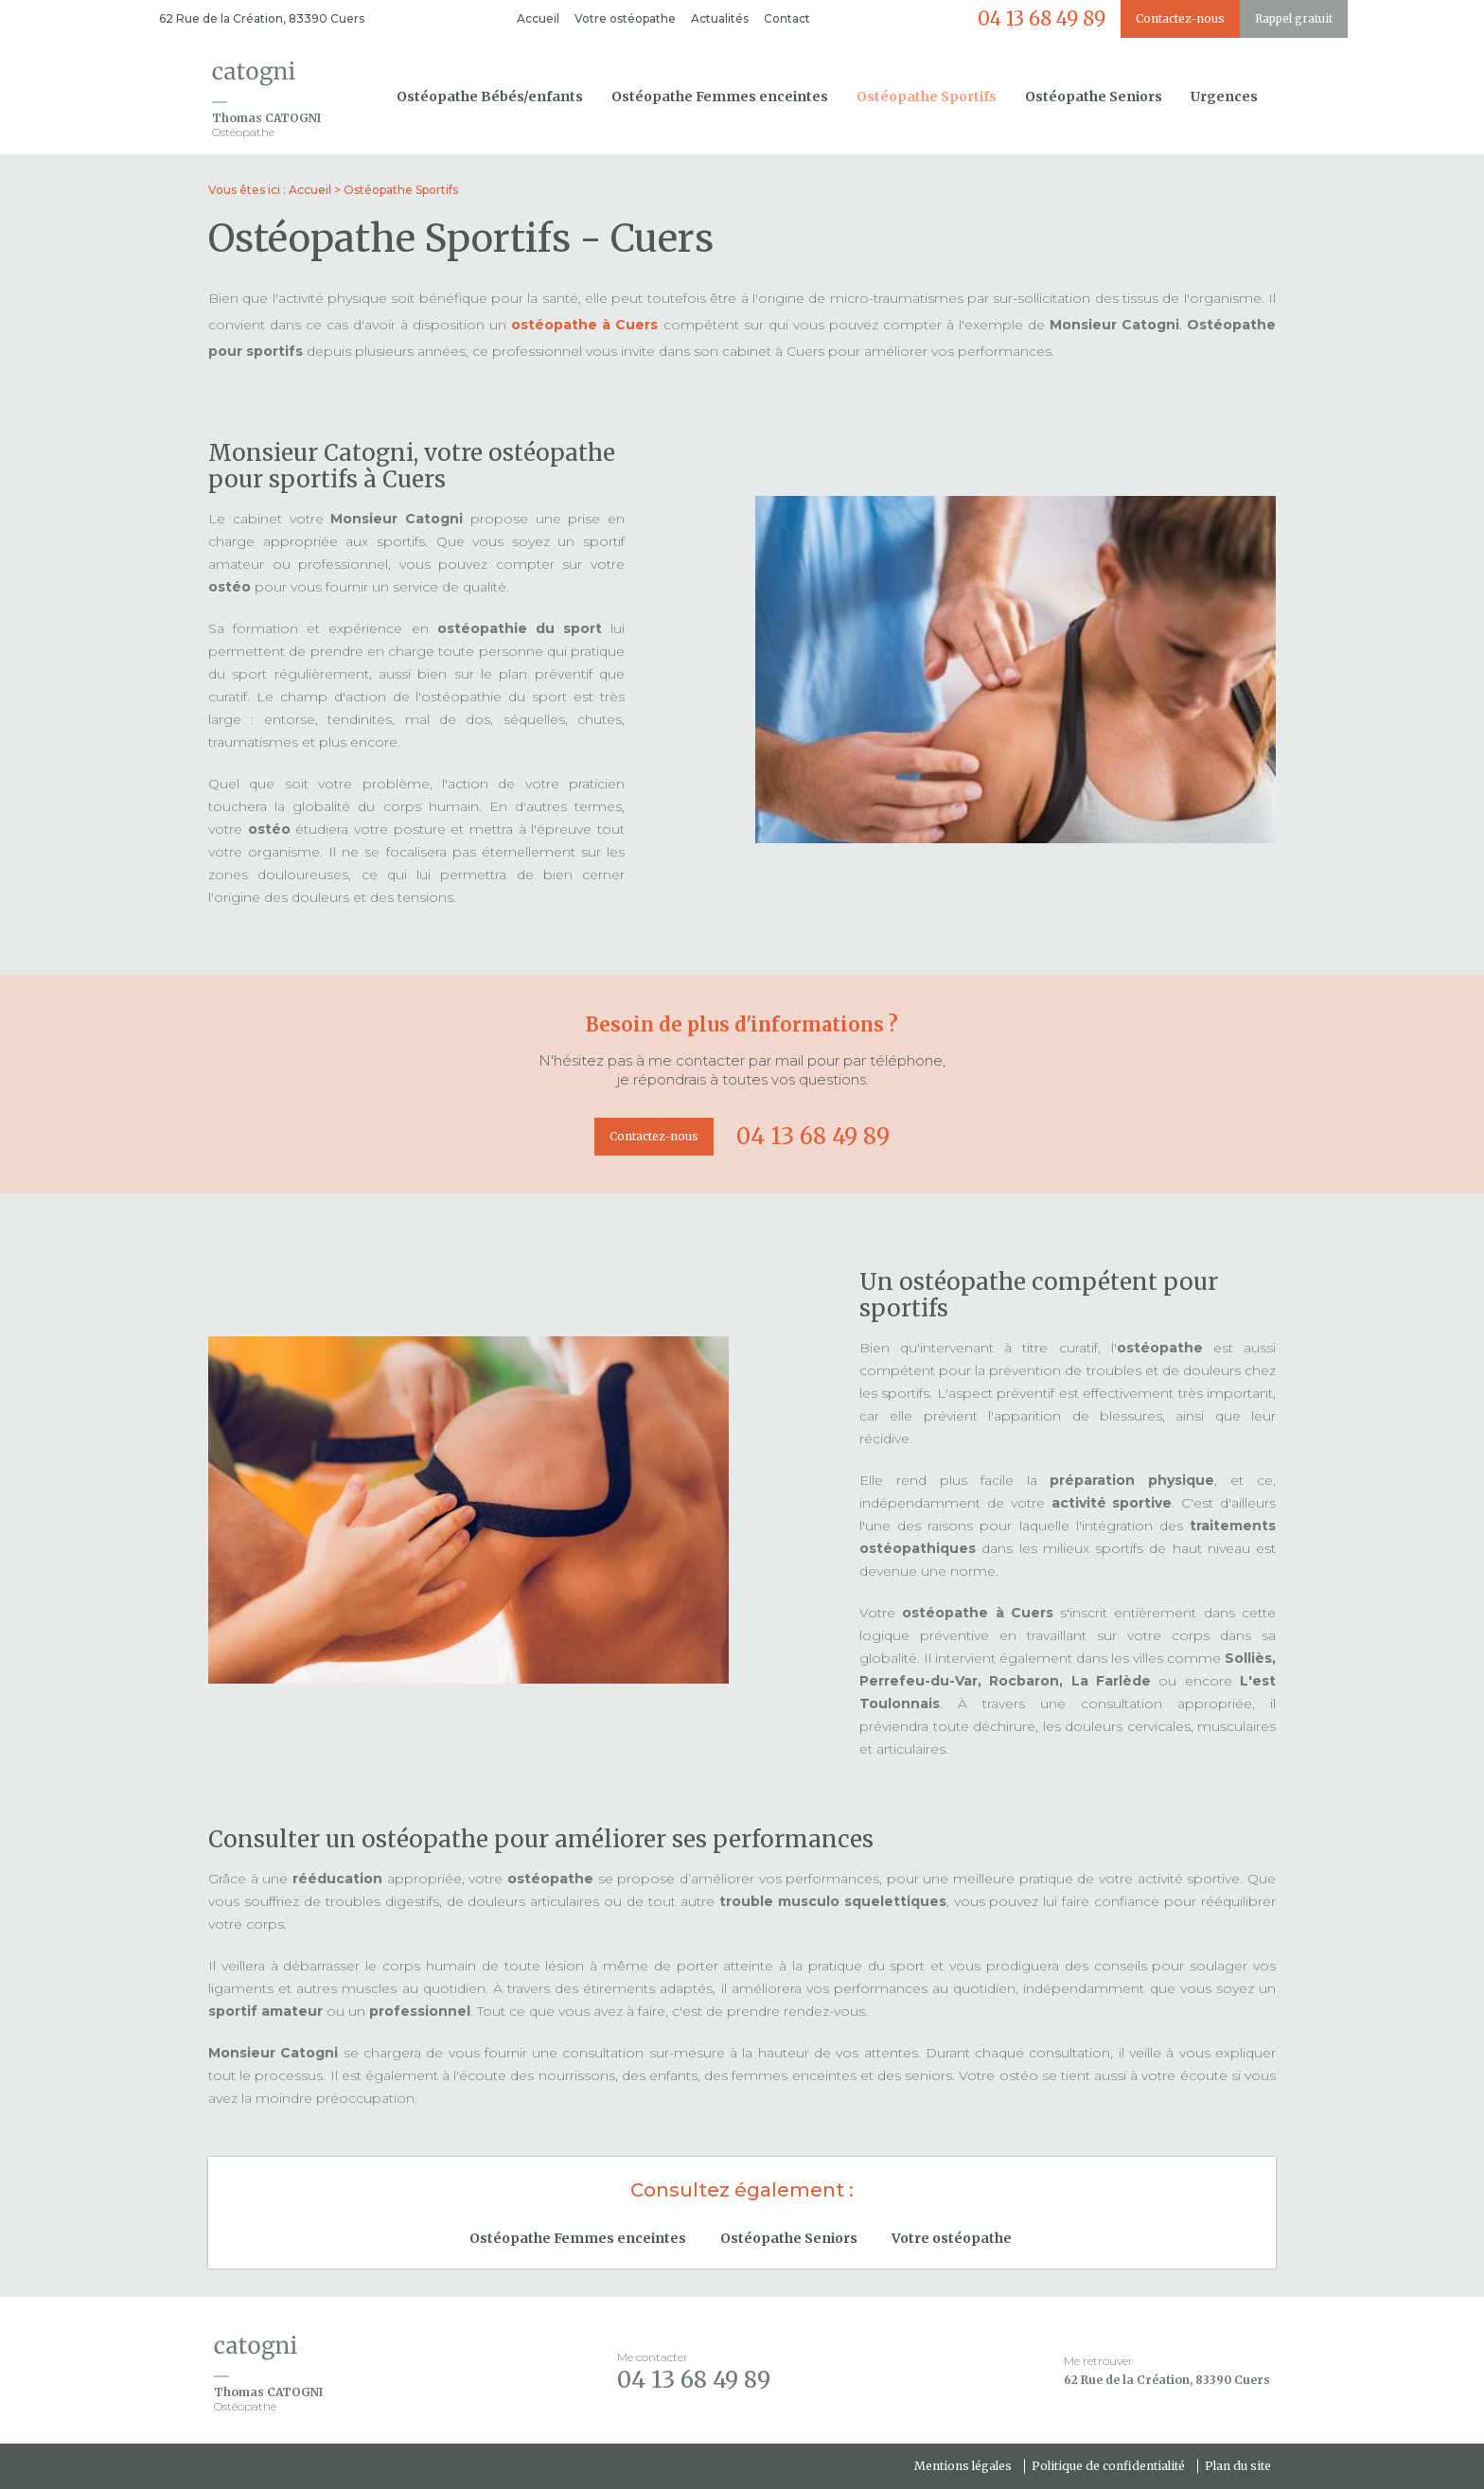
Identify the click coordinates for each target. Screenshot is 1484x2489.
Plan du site (1238, 2466)
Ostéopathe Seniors (1093, 96)
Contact (787, 18)
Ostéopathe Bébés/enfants (490, 96)
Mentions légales (963, 2466)
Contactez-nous (1180, 18)
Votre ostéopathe (625, 18)
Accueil (538, 18)
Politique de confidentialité (1108, 2466)
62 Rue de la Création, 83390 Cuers (261, 18)
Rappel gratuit (1294, 18)
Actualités (720, 18)
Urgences (1224, 96)
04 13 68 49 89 (1041, 18)
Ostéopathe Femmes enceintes (719, 96)
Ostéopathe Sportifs (927, 96)
